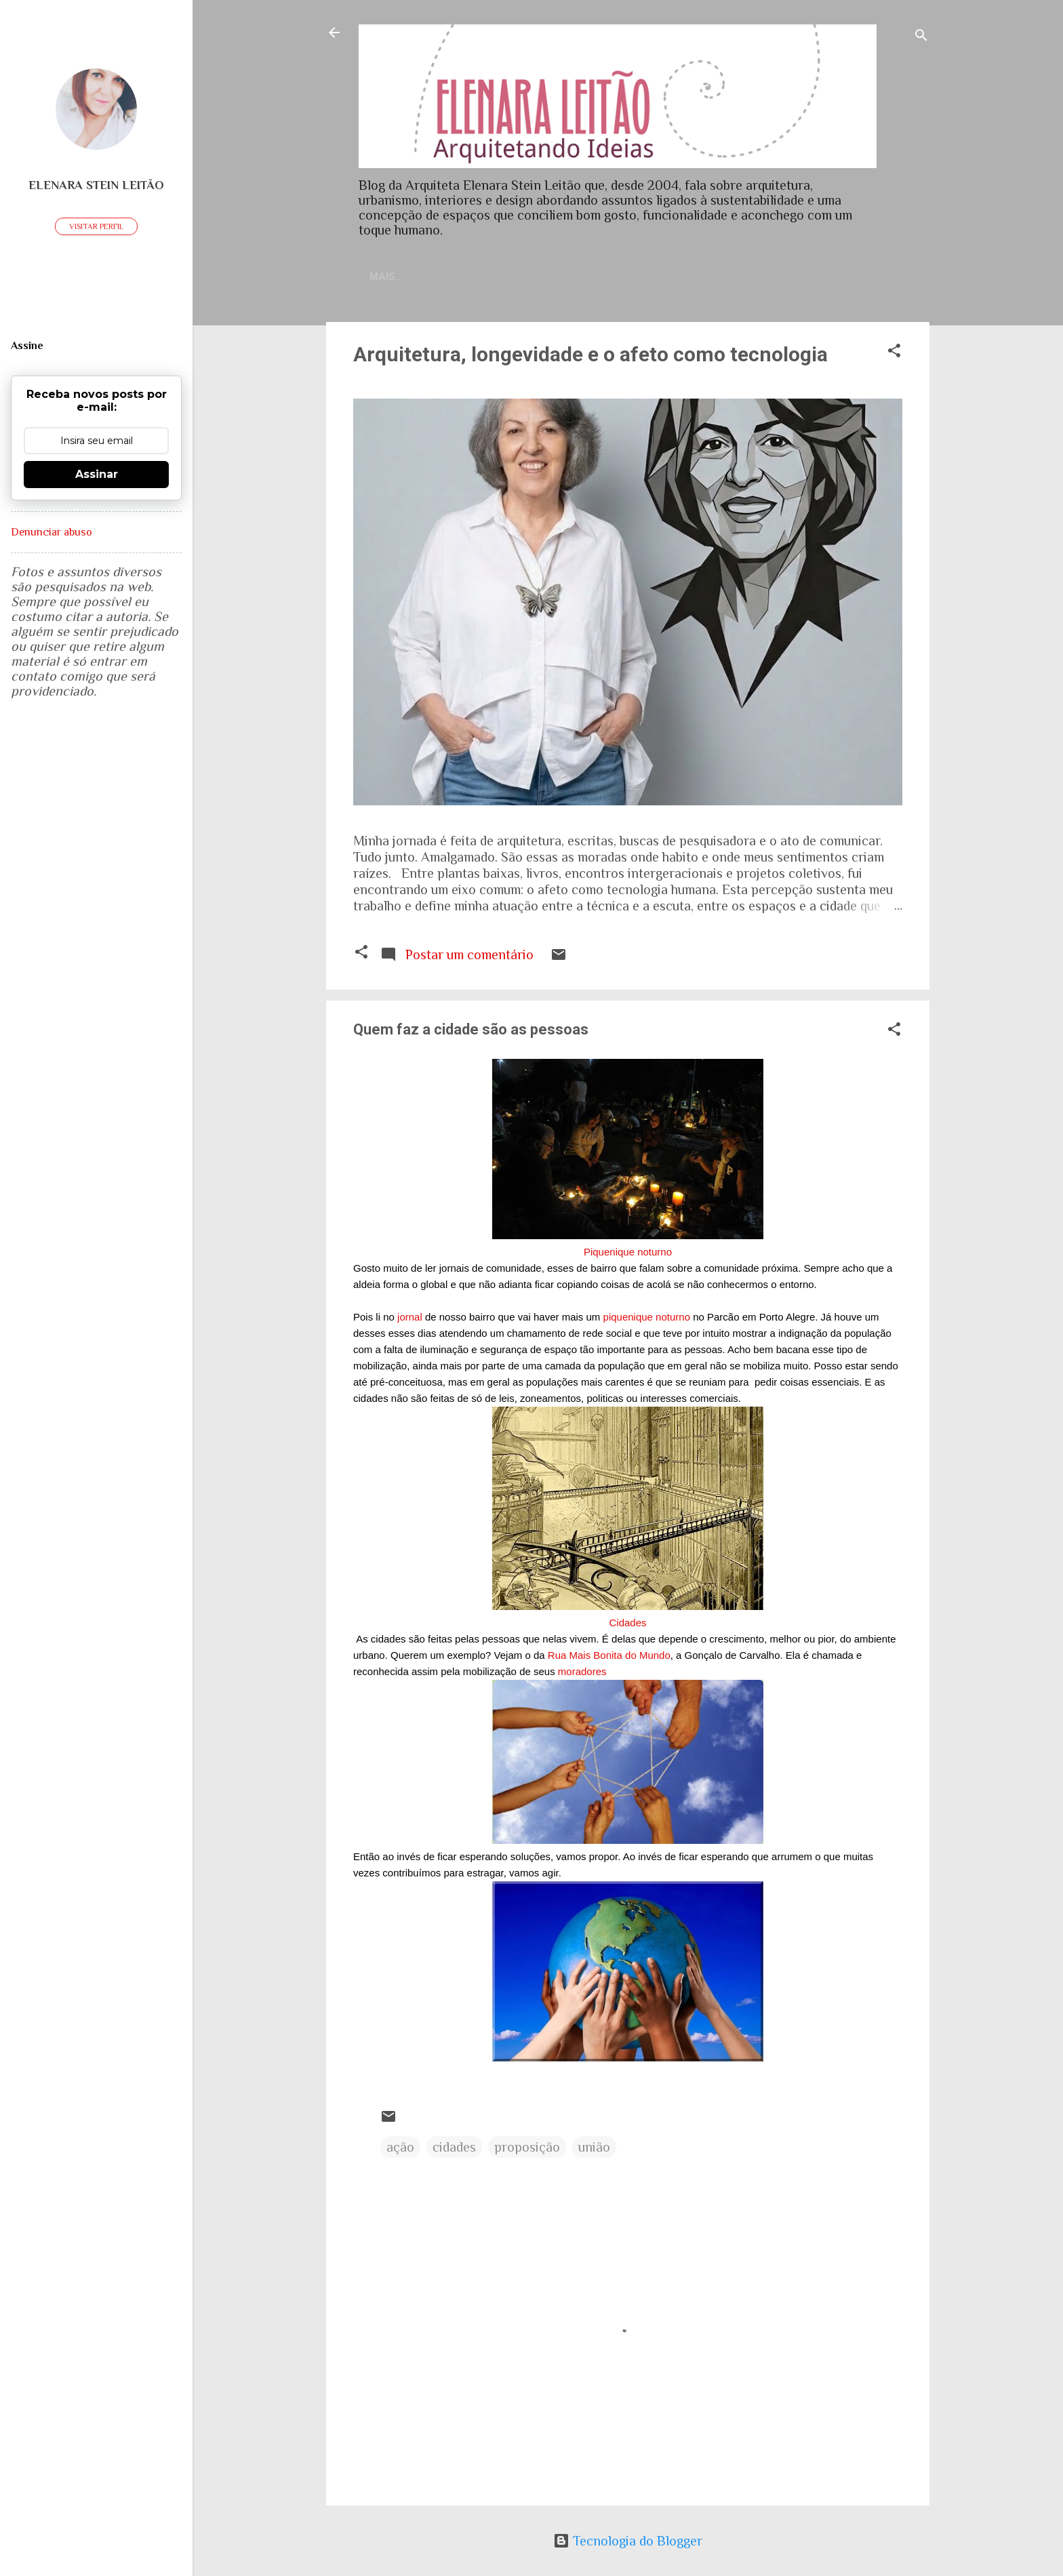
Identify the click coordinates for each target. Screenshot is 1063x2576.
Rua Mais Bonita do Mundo (609, 1658)
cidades (454, 2149)
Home (409, 276)
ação (400, 2149)
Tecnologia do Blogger (627, 2540)
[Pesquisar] (921, 37)
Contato (473, 276)
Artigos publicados (805, 276)
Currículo (552, 276)
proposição (527, 2149)
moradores (582, 1674)
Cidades (627, 1625)
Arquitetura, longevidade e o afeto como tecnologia (590, 357)
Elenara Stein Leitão (96, 185)
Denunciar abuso (51, 532)
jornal (409, 1319)
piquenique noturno (646, 1319)
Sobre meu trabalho (665, 276)
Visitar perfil (96, 226)
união (594, 2149)
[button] (894, 355)
